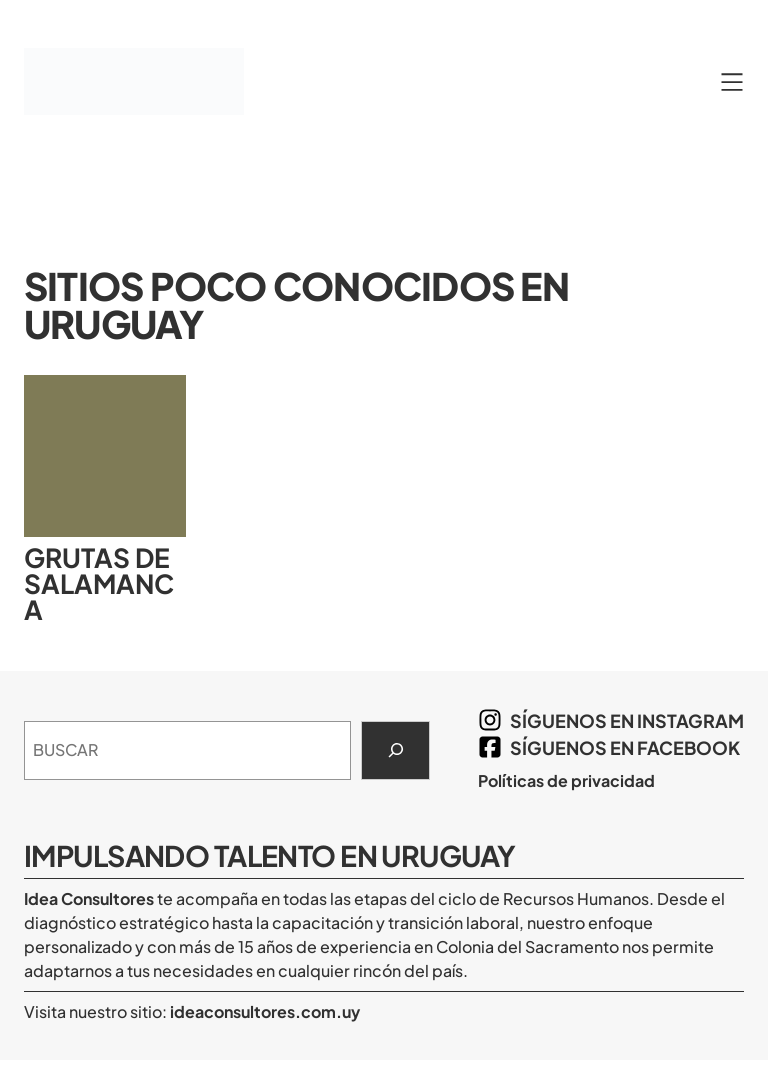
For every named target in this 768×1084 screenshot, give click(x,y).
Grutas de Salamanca (99, 584)
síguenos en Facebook (625, 747)
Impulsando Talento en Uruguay (269, 855)
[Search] (395, 751)
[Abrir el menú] (732, 82)
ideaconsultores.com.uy (263, 1011)
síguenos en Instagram (627, 720)
